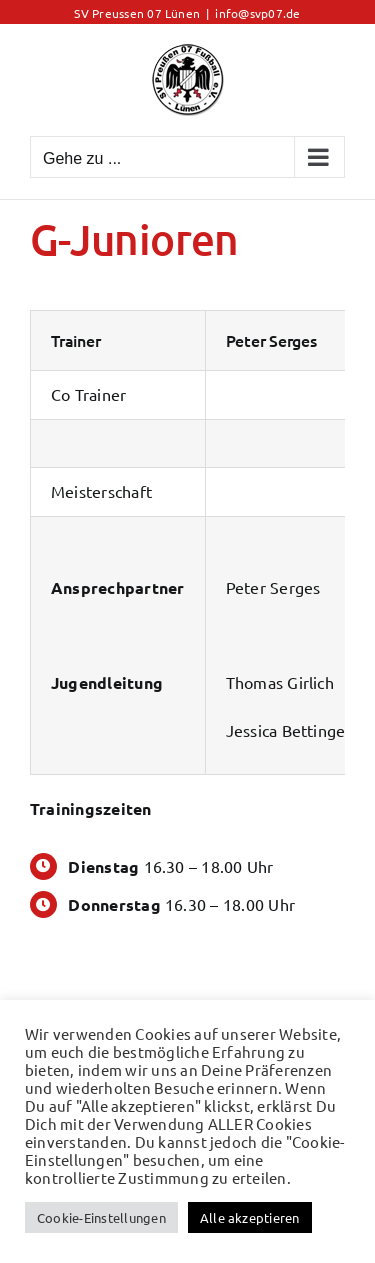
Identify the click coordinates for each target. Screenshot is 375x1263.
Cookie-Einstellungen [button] (101, 1217)
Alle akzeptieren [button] (250, 1217)
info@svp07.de (257, 13)
